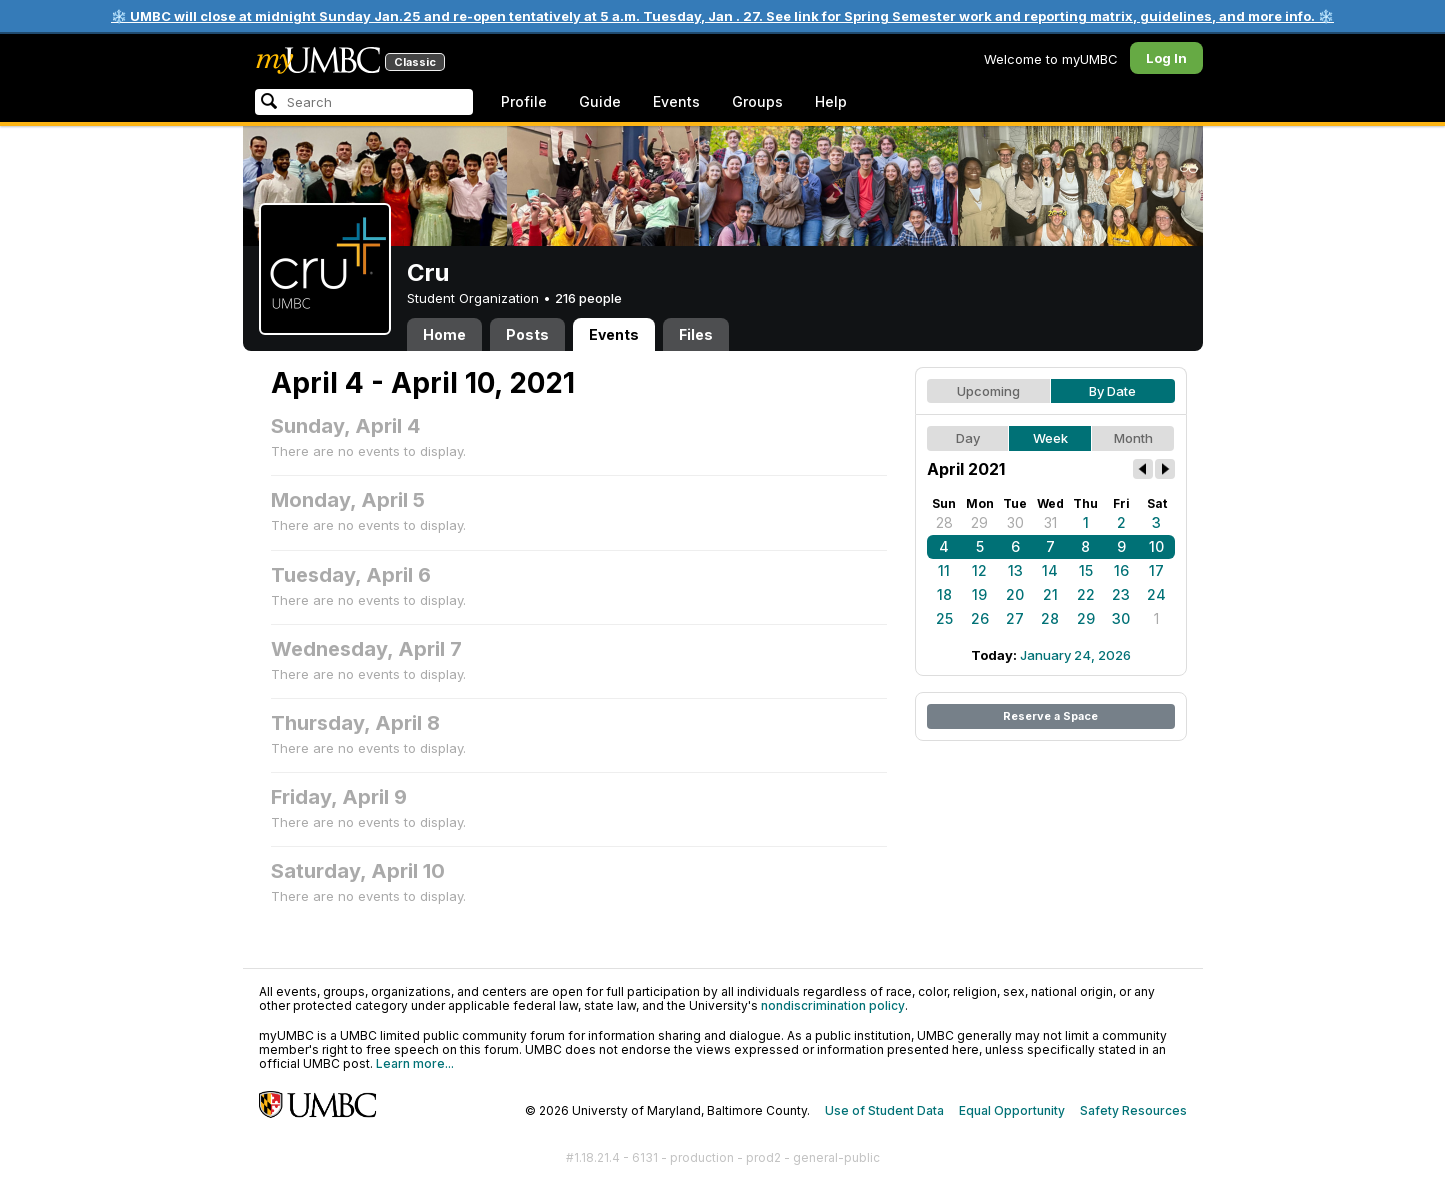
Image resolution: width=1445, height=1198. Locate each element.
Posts (527, 334)
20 (1015, 594)
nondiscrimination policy (833, 1005)
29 (979, 522)
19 (979, 594)
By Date (1112, 391)
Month (1133, 438)
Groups (757, 101)
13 (1015, 570)
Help (831, 101)
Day (968, 438)
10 (1156, 546)
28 (944, 522)
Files (696, 334)
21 (1050, 594)
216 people (588, 298)
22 (1086, 594)
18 (944, 594)
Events (676, 101)
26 (980, 618)
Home (444, 334)
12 (979, 570)
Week (1050, 438)
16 (1121, 570)
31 (1050, 522)
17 (1156, 570)
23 (1121, 594)
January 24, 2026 (1075, 655)
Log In (1166, 58)
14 (1050, 570)
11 (944, 570)
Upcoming (988, 391)
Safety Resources (1133, 1110)
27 (1015, 618)
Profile (524, 101)
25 (944, 618)
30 (1015, 522)
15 (1086, 570)
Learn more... (415, 1063)
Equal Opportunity (1012, 1110)
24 (1156, 594)
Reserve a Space (1050, 716)
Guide (600, 101)
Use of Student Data (884, 1110)
